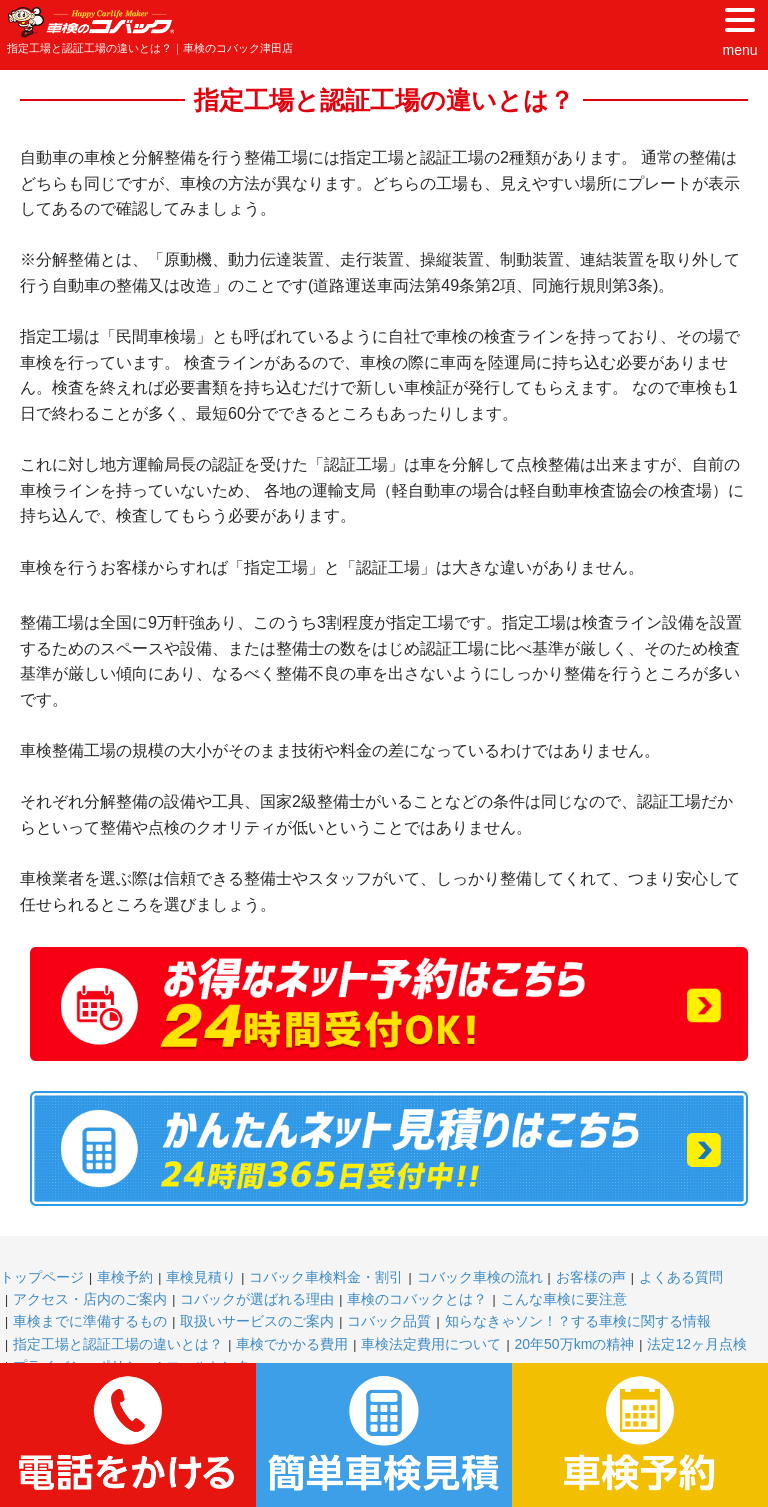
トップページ (42, 1277)
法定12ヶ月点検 (697, 1344)
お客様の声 (591, 1277)
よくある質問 (681, 1277)
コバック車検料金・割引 (326, 1277)
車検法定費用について (431, 1344)
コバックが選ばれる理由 (257, 1299)
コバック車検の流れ (480, 1277)
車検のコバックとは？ (417, 1299)
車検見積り (201, 1277)
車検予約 (125, 1277)
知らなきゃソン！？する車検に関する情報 (578, 1321)
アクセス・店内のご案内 (90, 1299)
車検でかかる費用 (292, 1344)
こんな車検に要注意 (564, 1299)
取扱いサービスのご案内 (257, 1321)
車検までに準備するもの (90, 1321)
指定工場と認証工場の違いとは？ (118, 1344)
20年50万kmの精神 (575, 1344)
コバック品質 (389, 1321)
